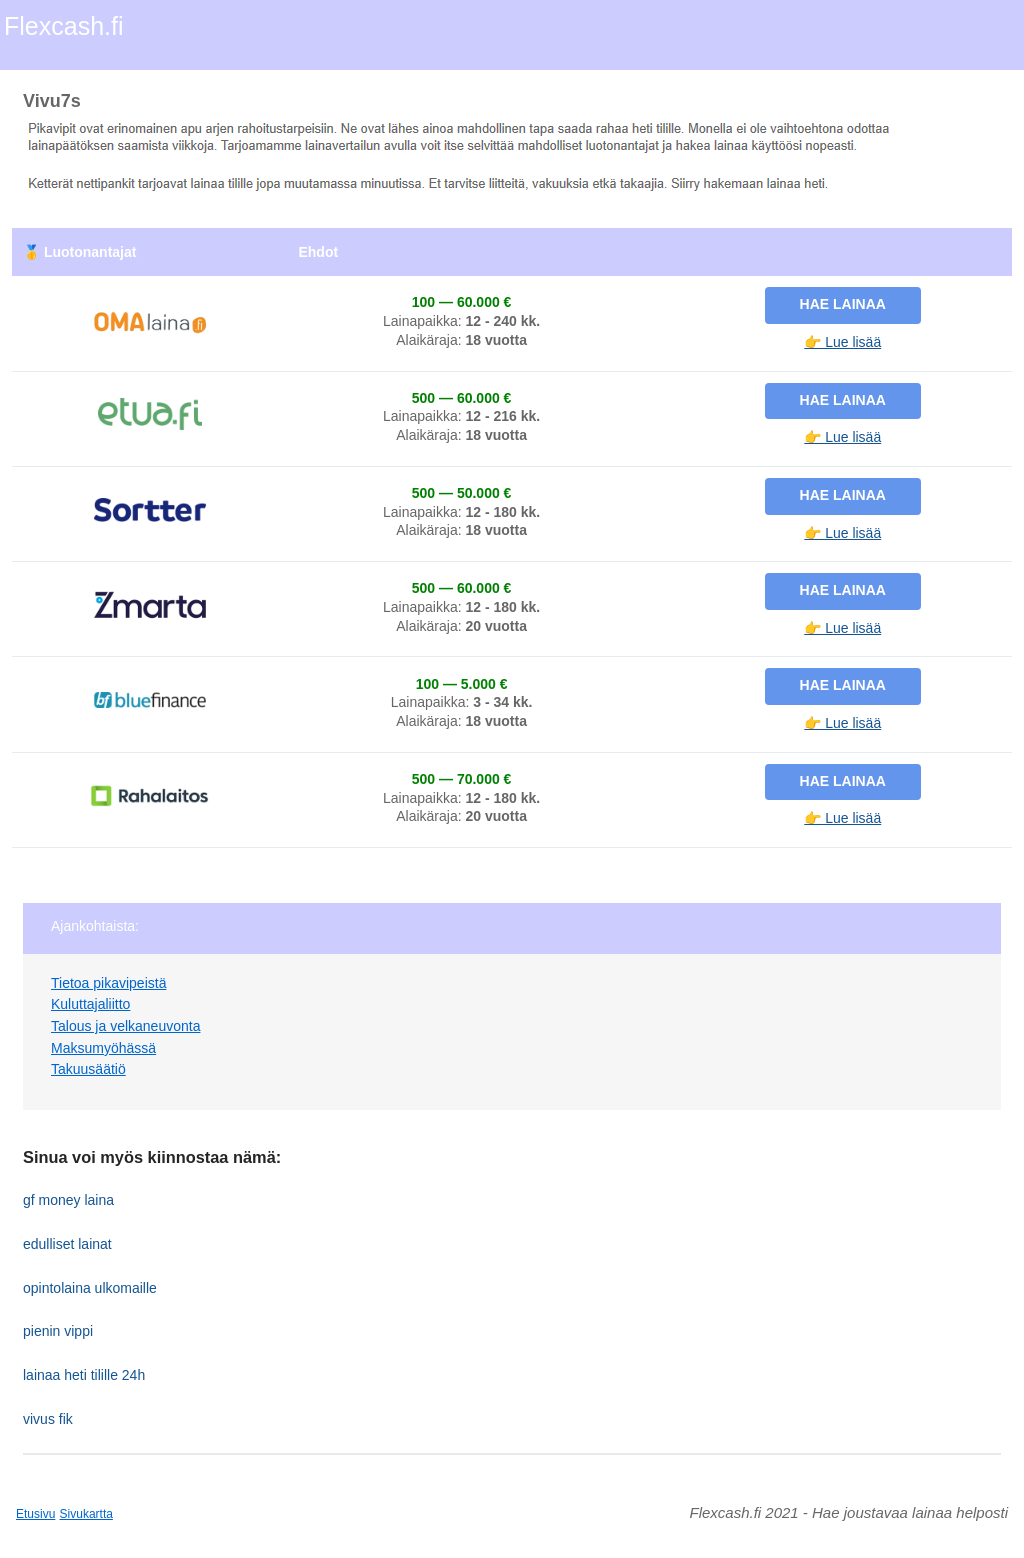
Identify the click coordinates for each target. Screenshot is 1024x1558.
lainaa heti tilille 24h (84, 1375)
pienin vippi (58, 1331)
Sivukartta (86, 1514)
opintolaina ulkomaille (90, 1288)
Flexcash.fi (63, 26)
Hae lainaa (843, 304)
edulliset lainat (67, 1244)
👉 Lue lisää (842, 342)
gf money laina (68, 1200)
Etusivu (35, 1514)
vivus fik (48, 1419)
